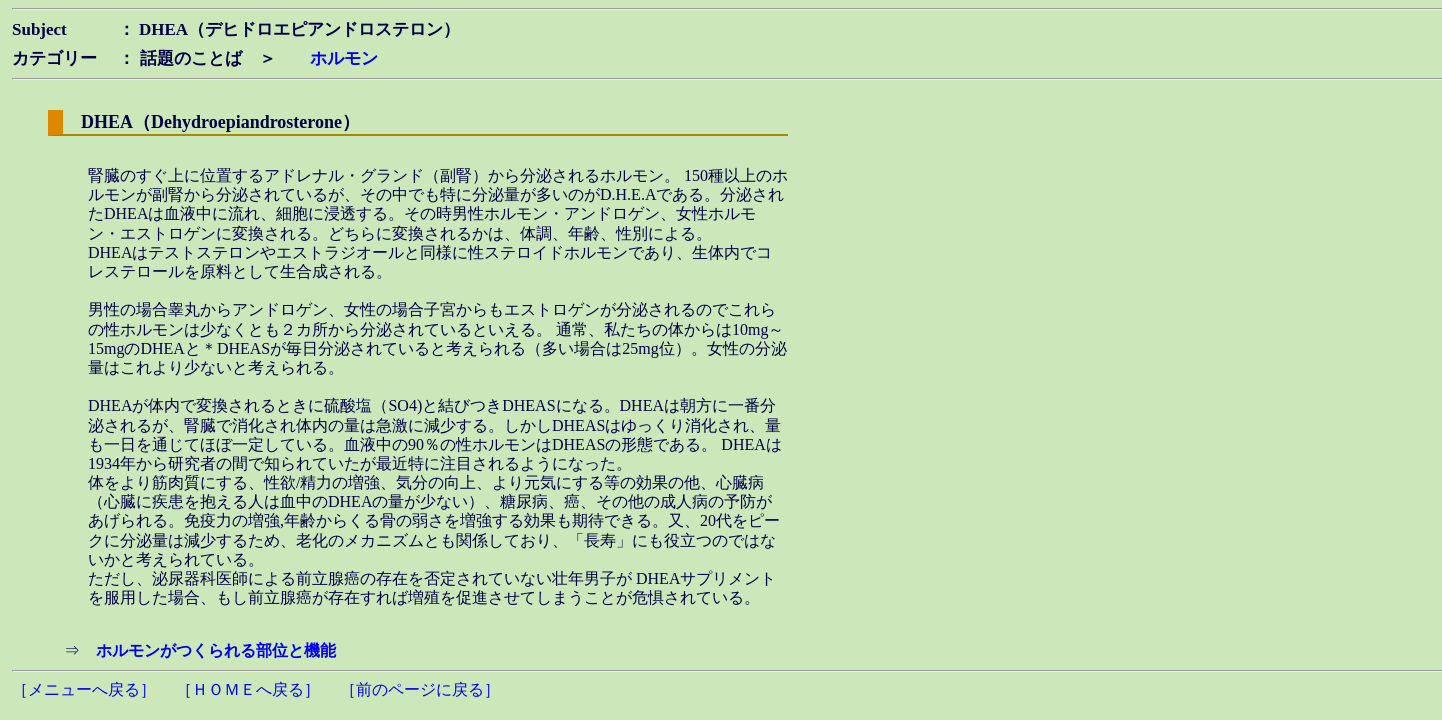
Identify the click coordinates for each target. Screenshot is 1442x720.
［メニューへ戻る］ (84, 689)
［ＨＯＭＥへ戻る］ (248, 689)
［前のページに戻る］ (420, 689)
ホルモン (344, 58)
